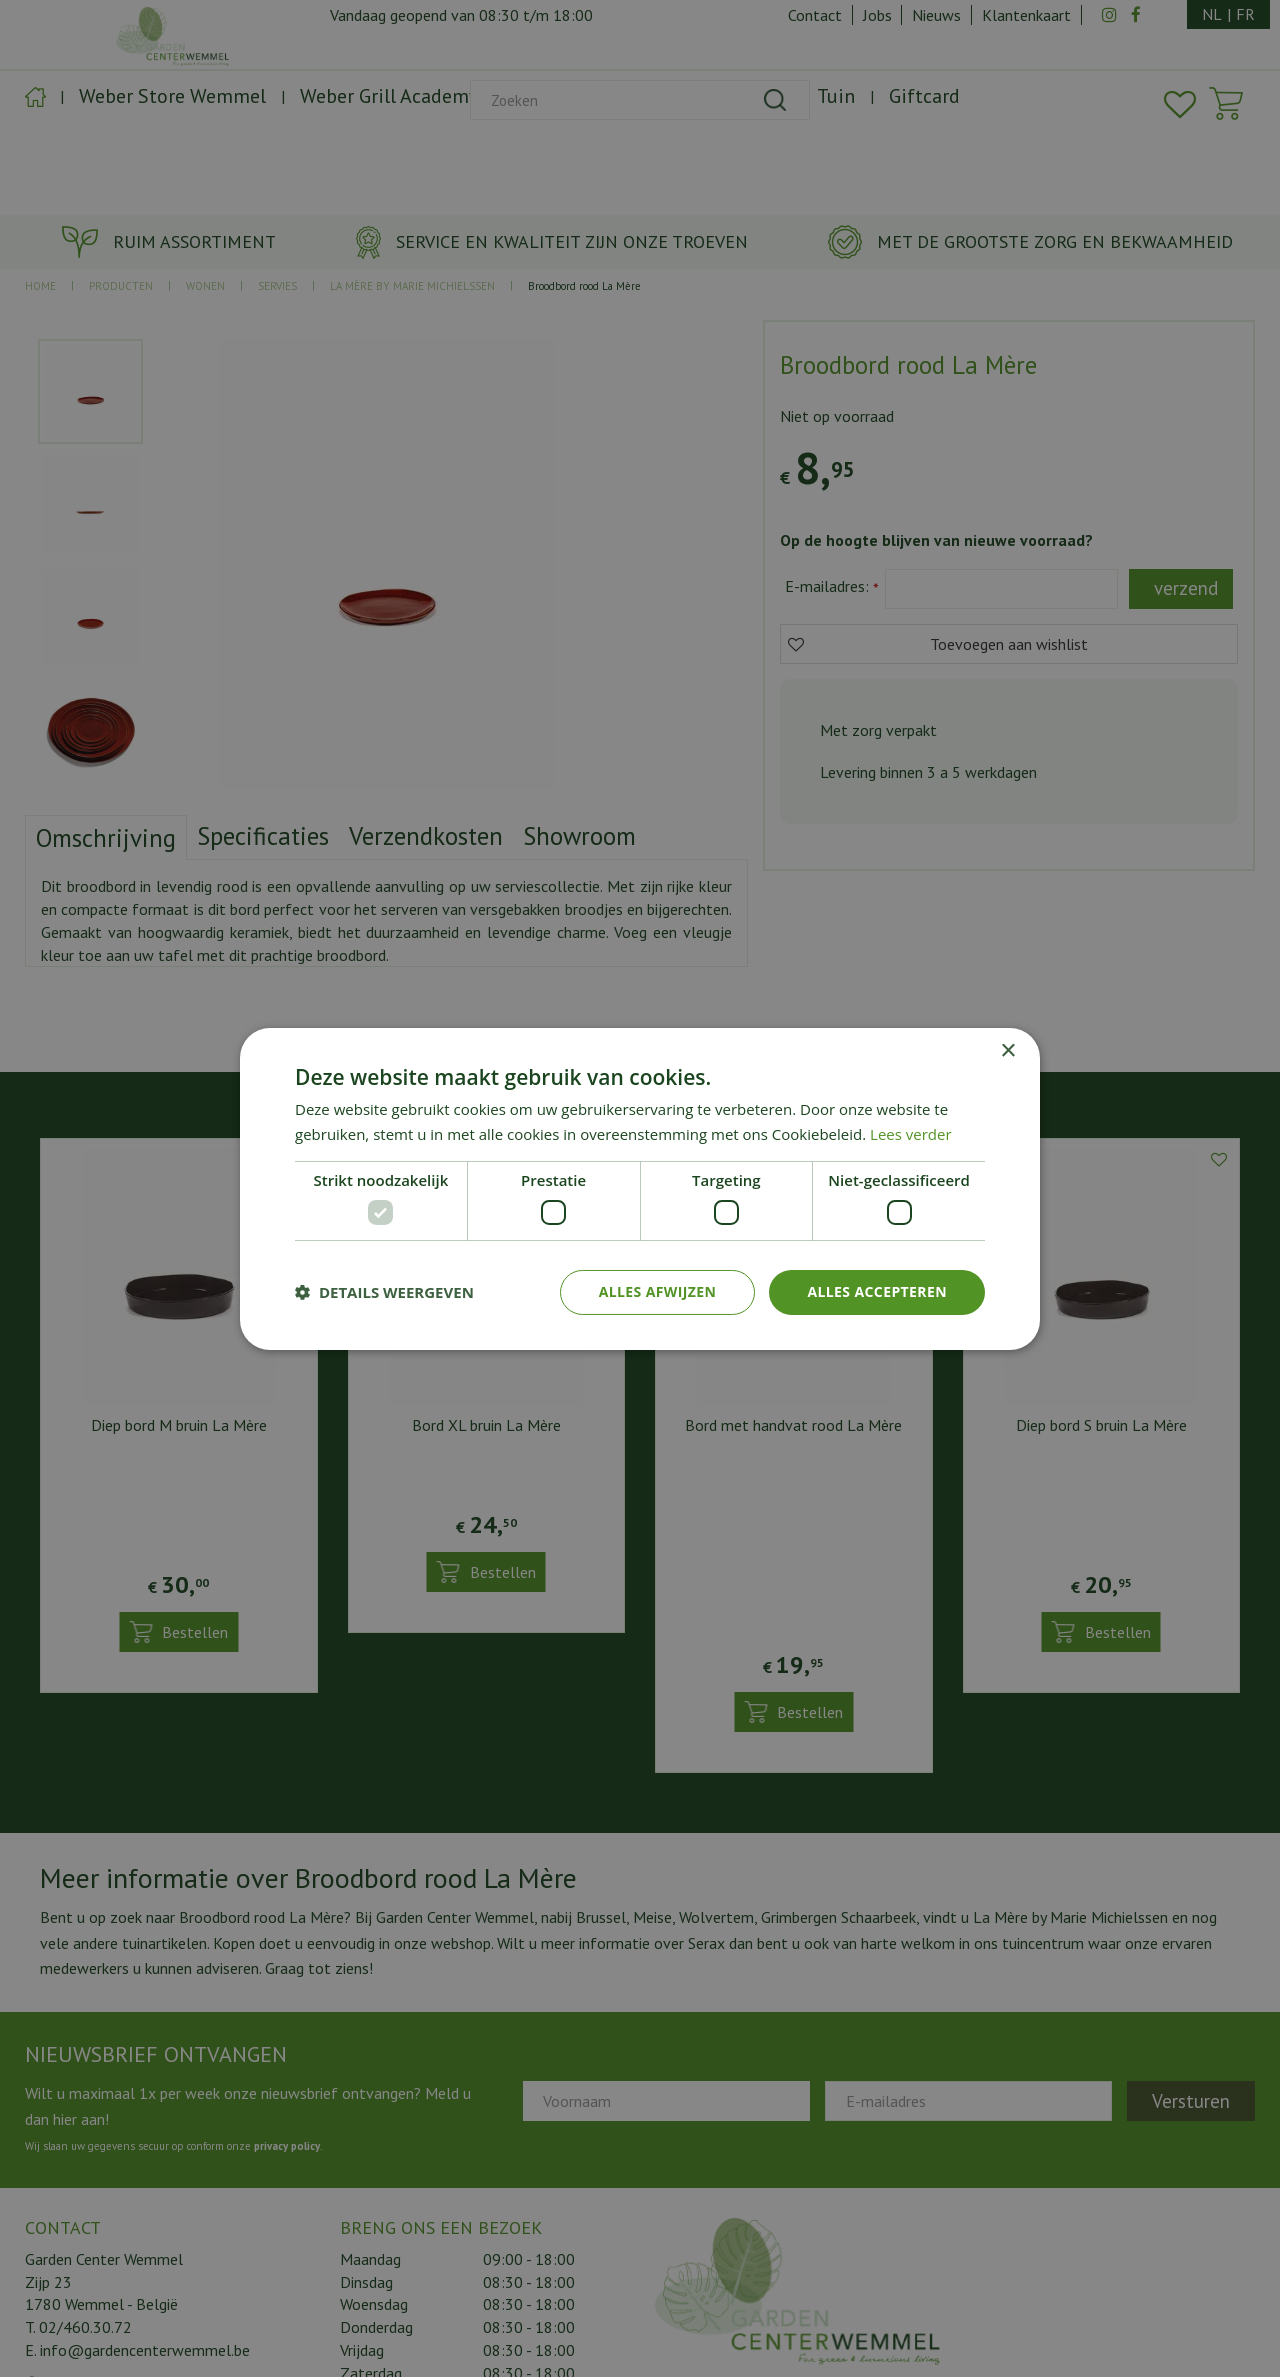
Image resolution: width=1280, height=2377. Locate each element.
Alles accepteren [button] (877, 1291)
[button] (384, 1292)
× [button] (1007, 1050)
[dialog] (640, 1188)
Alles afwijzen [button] (658, 1291)
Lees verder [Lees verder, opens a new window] (911, 1134)
